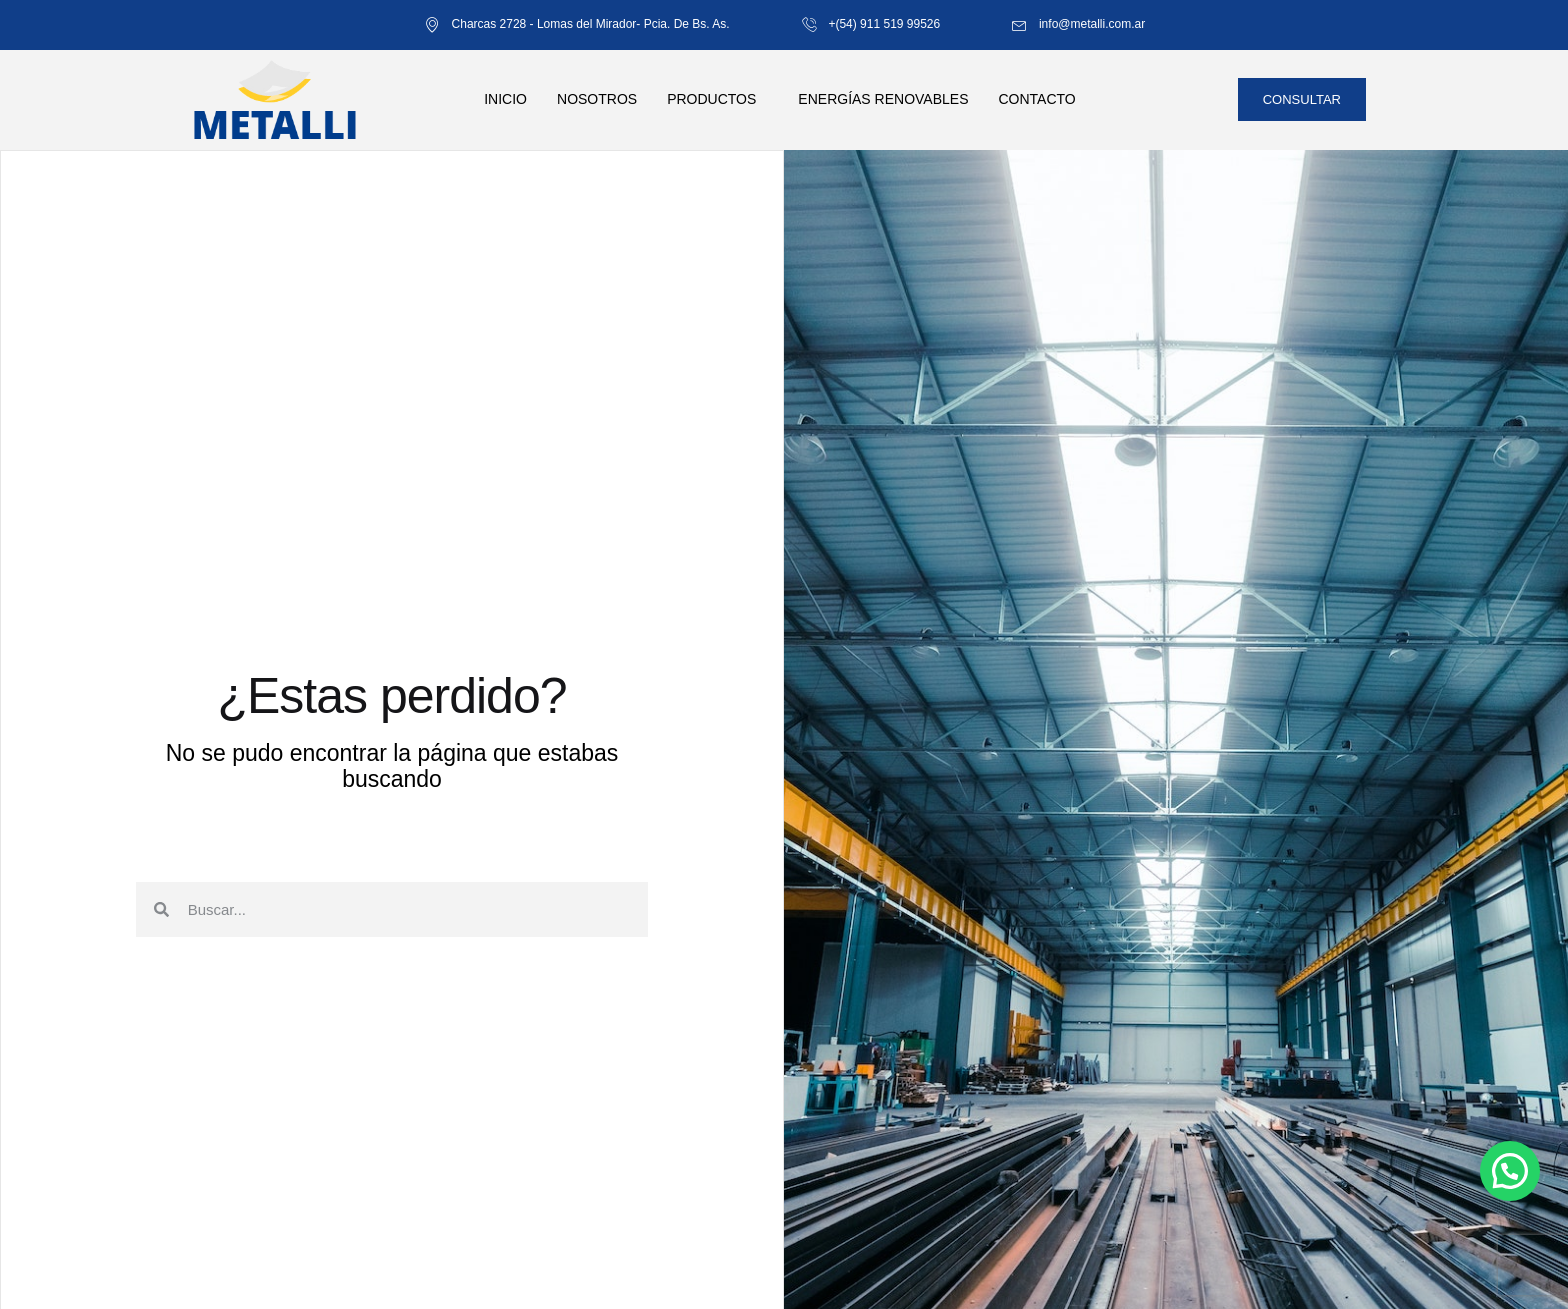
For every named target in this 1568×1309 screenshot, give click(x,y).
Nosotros (597, 99)
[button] (1510, 1171)
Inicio (505, 99)
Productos (711, 99)
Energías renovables (883, 99)
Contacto (1036, 99)
